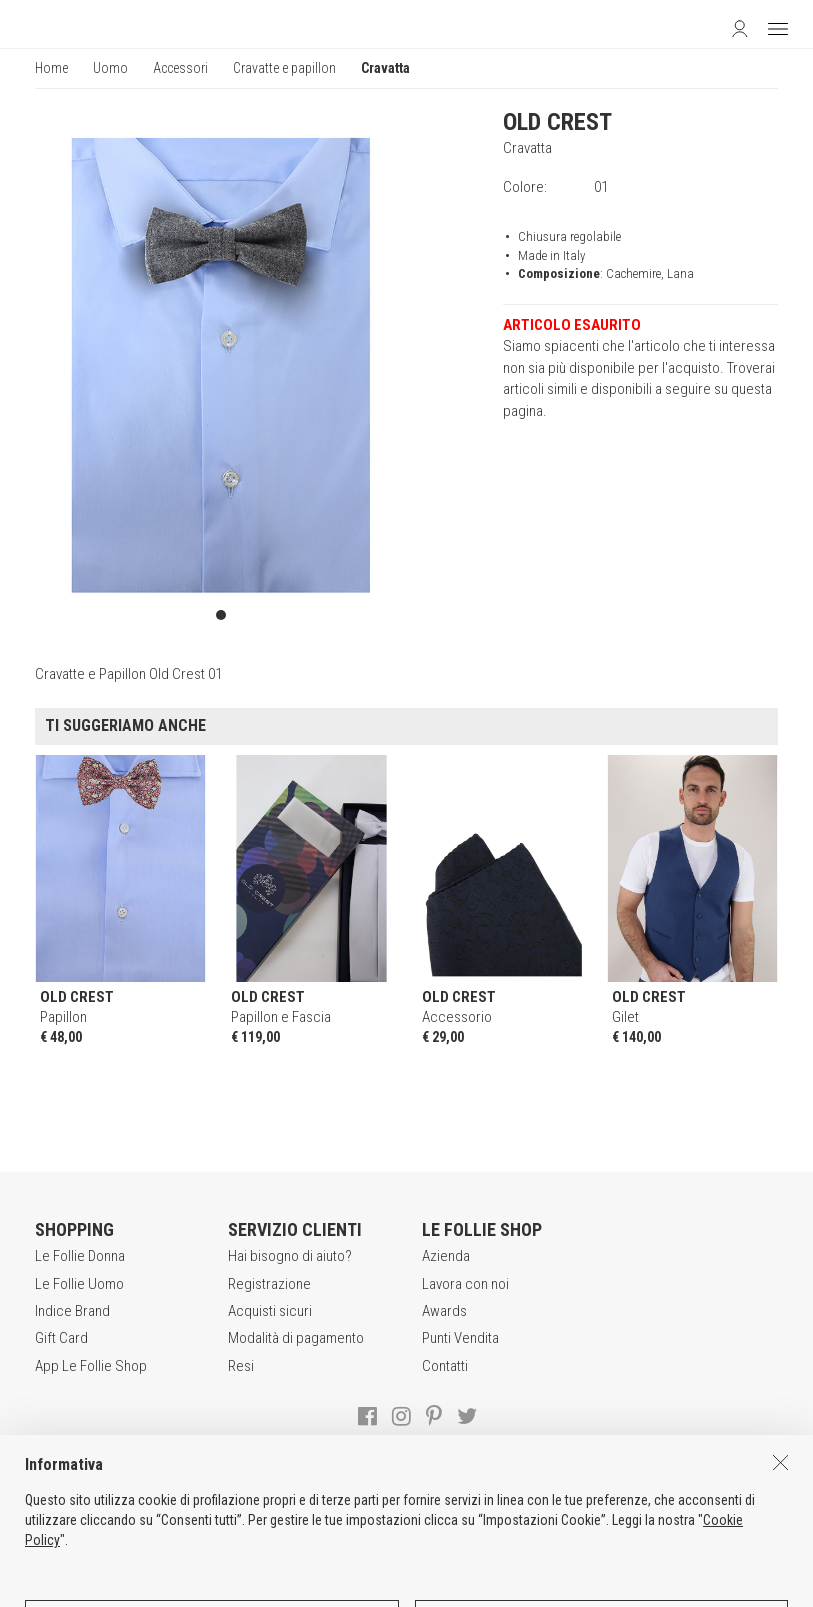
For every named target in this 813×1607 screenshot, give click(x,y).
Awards (444, 1311)
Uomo (110, 68)
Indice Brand (72, 1311)
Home (51, 68)
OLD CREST (557, 122)
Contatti (445, 1366)
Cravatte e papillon (284, 68)
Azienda (446, 1256)
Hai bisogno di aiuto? (290, 1256)
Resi (241, 1366)
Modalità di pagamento (296, 1338)
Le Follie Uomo (79, 1284)
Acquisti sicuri (270, 1311)
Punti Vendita (460, 1338)
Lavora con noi (465, 1284)
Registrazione (269, 1284)
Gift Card (61, 1338)
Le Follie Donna (80, 1256)
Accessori (180, 68)
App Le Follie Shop (91, 1366)
